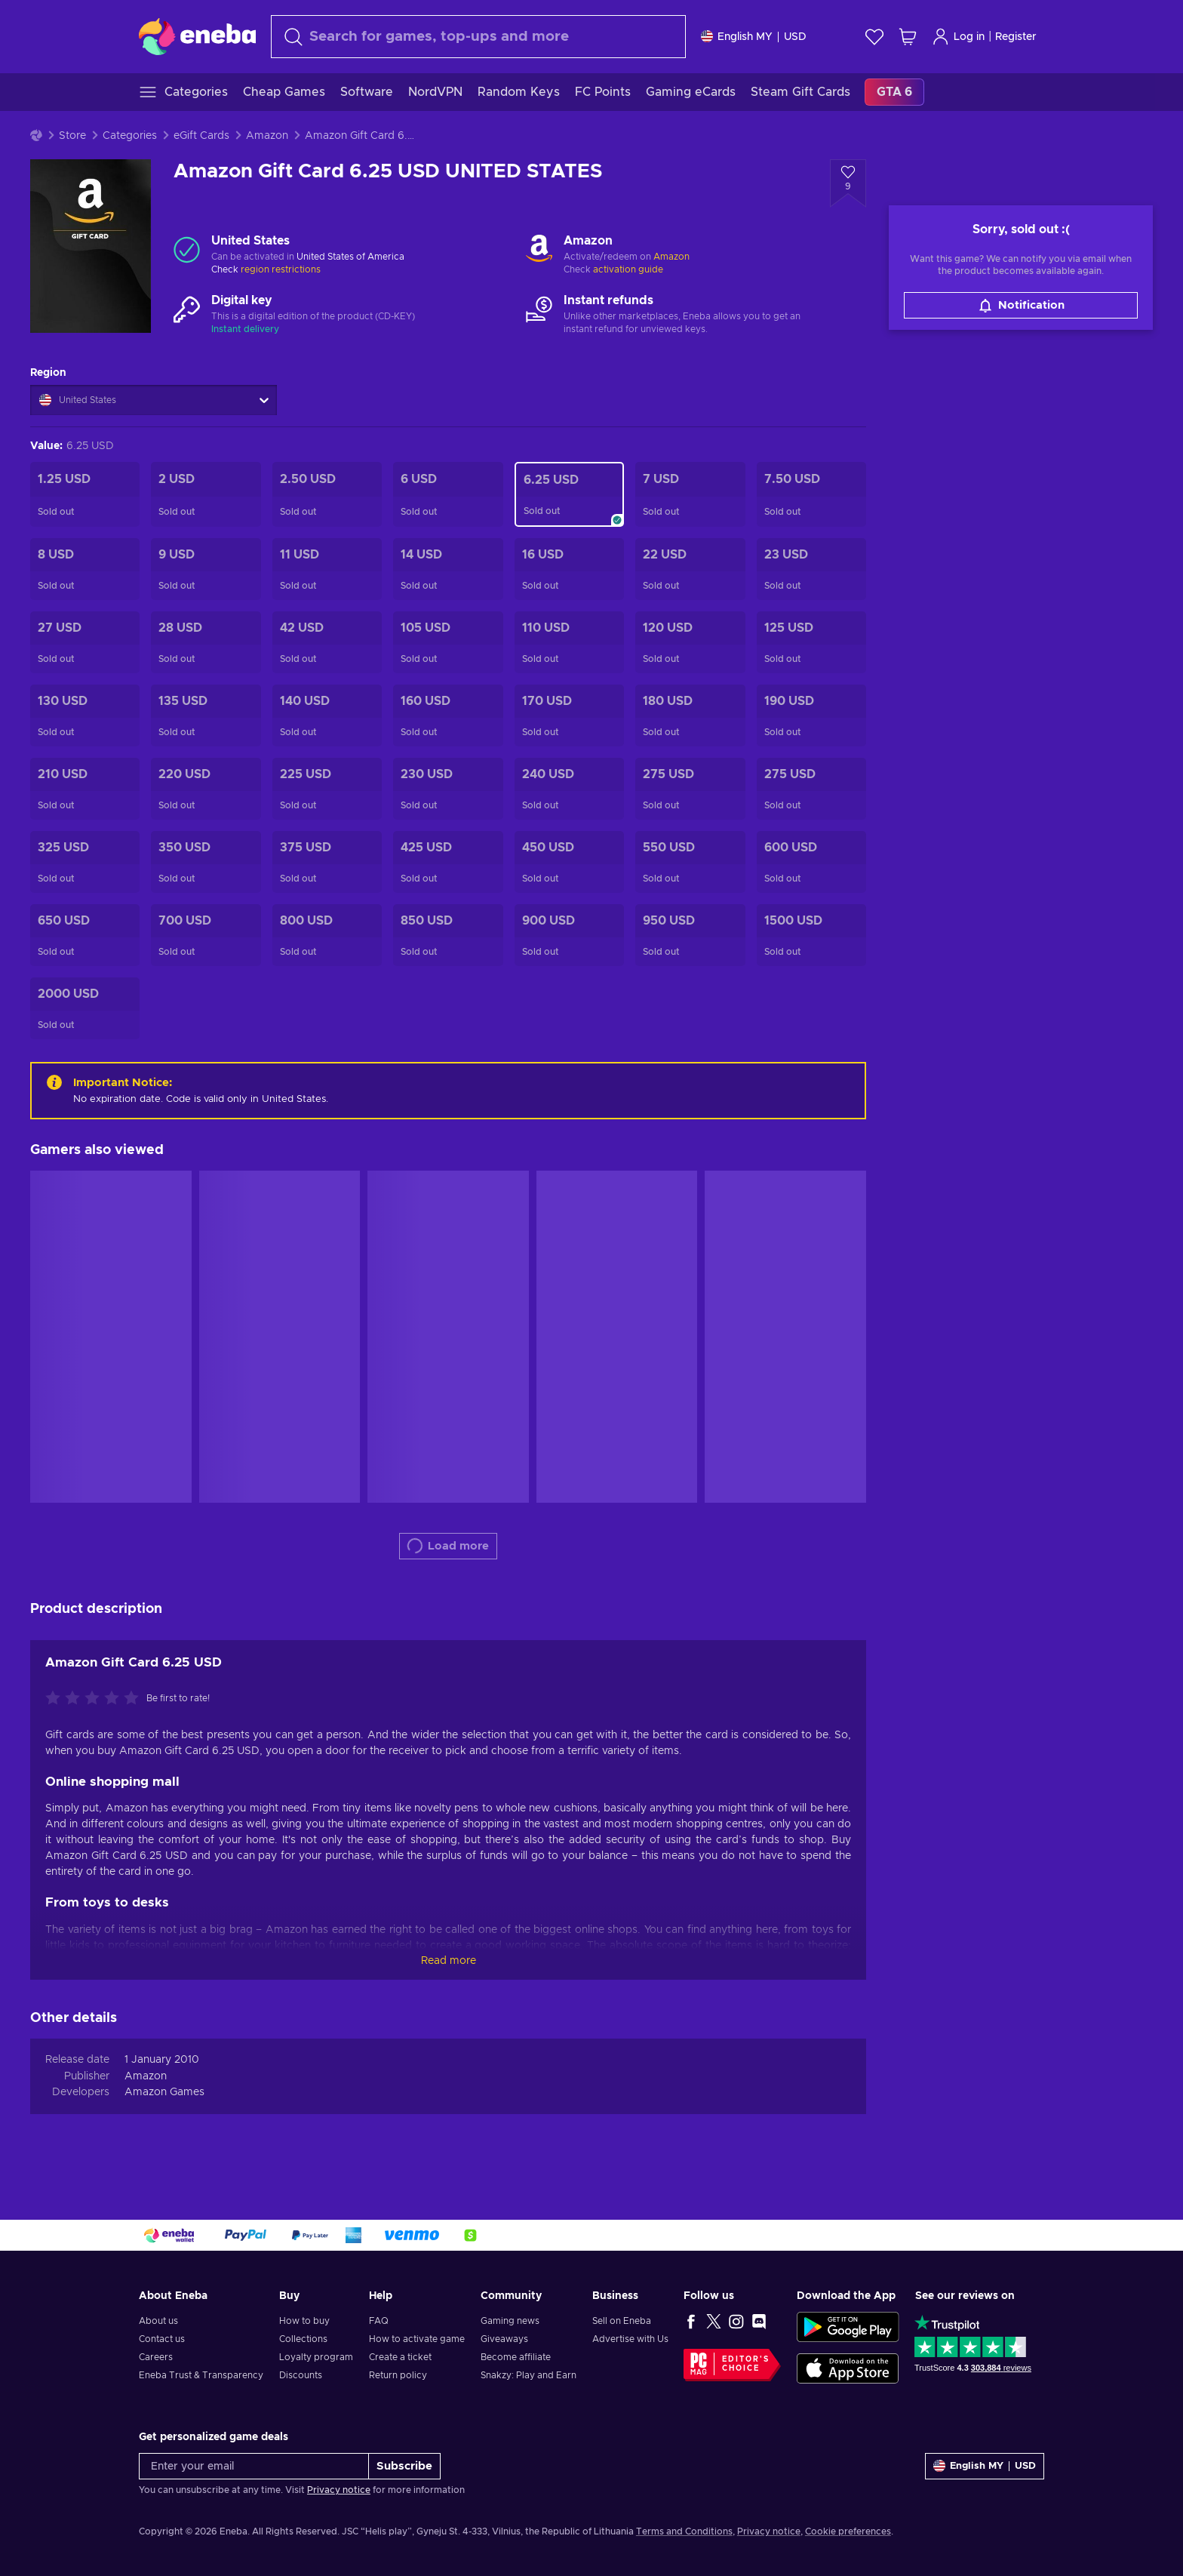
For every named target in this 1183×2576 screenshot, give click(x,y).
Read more (448, 1961)
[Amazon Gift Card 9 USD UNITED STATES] (205, 569)
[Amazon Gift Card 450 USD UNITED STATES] (569, 862)
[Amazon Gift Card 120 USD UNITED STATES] (690, 642)
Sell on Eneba (621, 2320)
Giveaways (504, 2339)
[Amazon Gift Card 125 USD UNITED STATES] (811, 642)
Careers (156, 2357)
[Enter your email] (254, 2466)
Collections (303, 2339)
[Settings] (753, 36)
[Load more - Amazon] (539, 250)
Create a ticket (400, 2357)
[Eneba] (197, 36)
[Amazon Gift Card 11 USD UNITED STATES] (327, 569)
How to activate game (417, 2339)
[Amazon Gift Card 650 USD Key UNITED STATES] (85, 935)
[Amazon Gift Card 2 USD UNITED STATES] (205, 494)
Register (1016, 37)
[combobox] (478, 36)
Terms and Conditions (684, 2531)
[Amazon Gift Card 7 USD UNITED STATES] (690, 494)
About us (158, 2320)
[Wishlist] (874, 36)
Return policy (398, 2375)
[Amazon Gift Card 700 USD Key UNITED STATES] (205, 935)
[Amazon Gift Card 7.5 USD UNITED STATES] (811, 494)
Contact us (162, 2339)
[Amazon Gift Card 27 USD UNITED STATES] (85, 642)
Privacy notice (338, 2489)
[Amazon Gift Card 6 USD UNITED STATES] (447, 494)
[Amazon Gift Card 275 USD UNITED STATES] (690, 789)
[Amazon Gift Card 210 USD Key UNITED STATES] (85, 789)
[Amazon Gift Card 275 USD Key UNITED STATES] (811, 789)
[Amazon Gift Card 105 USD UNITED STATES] (447, 642)
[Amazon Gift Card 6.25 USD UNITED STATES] (569, 494)
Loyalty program (316, 2357)
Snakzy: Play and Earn (528, 2375)
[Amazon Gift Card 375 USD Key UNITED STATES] (327, 862)
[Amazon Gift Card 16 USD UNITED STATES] (569, 569)
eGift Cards (201, 136)
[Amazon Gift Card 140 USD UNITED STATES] (327, 715)
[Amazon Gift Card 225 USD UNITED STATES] (327, 789)
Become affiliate (516, 2357)
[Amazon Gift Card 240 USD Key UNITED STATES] (569, 789)
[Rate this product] (95, 1699)
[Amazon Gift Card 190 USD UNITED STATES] (811, 715)
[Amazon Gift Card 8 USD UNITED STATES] (85, 569)
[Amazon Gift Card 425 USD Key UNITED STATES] (447, 862)
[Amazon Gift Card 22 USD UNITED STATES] (690, 569)
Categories (130, 136)
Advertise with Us (630, 2339)
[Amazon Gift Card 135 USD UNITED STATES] (205, 715)
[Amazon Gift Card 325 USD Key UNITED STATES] (85, 862)
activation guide (628, 269)
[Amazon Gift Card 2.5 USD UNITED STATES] (327, 494)
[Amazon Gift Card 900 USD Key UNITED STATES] (569, 935)
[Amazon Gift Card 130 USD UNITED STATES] (85, 715)
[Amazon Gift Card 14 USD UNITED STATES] (447, 569)
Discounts (300, 2375)
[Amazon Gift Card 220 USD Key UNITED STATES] (205, 789)
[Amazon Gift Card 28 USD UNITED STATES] (205, 642)
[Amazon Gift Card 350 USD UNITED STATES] (205, 862)
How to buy (304, 2320)
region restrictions (281, 269)
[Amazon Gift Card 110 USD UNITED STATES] (569, 642)
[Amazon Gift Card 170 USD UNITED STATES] (569, 715)
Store (72, 136)
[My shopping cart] (907, 36)
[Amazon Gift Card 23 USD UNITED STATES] (811, 569)
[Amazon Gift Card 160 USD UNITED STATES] (447, 715)
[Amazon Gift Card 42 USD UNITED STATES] (327, 642)
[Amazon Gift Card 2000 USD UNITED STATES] (85, 1008)
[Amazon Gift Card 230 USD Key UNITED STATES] (447, 789)
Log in (958, 36)
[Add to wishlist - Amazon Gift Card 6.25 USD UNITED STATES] (848, 183)
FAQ (379, 2320)
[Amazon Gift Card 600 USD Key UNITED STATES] (811, 862)
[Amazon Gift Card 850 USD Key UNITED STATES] (447, 935)
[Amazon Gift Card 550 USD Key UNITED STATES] (690, 862)
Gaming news (510, 2320)
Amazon (267, 136)
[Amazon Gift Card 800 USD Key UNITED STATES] (327, 935)
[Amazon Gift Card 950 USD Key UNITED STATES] (690, 935)
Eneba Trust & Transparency (201, 2375)
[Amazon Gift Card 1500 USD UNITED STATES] (811, 935)
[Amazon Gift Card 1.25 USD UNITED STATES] (85, 494)
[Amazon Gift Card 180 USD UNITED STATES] (690, 715)
